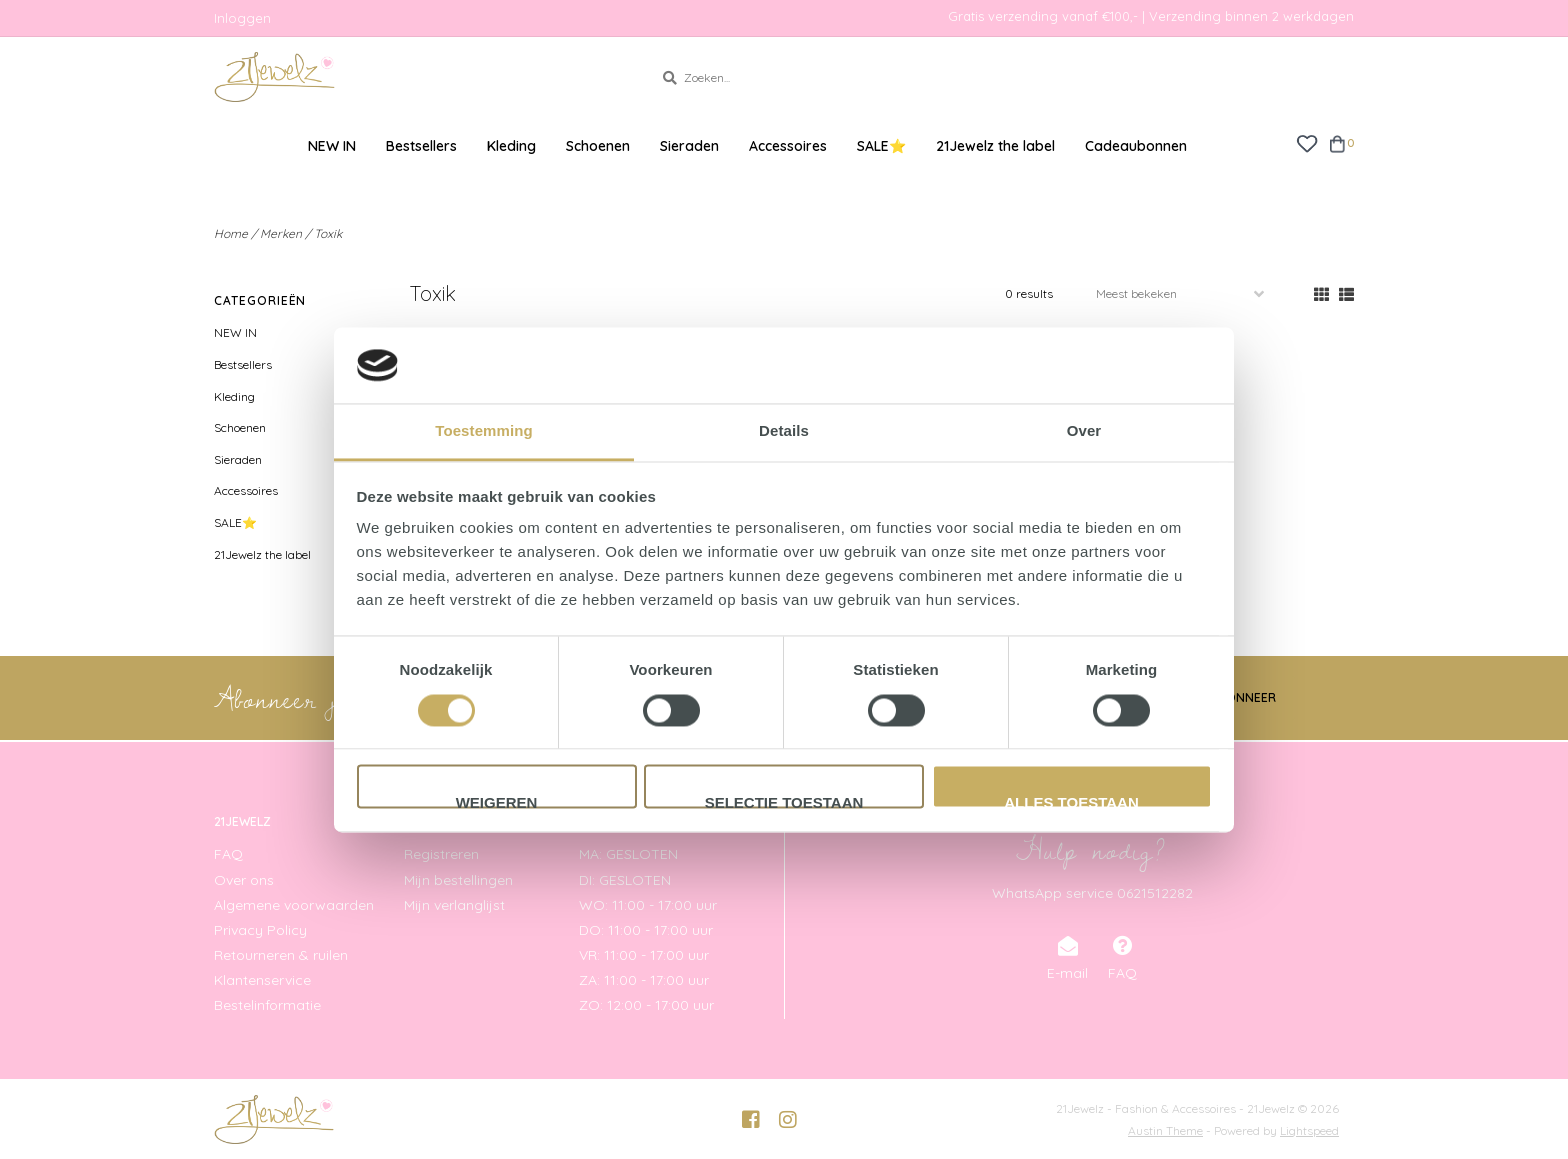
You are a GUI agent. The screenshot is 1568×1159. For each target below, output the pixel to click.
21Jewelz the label (995, 146)
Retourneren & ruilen (281, 955)
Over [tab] (1084, 431)
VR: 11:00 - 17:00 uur (644, 955)
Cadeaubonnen (1136, 146)
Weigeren (497, 802)
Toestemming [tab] (484, 431)
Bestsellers (421, 146)
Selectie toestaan (784, 802)
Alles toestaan (1071, 802)
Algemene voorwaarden (294, 905)
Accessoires (788, 146)
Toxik (328, 233)
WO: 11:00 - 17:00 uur (648, 905)
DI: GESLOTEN (625, 880)
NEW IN (332, 146)
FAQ (228, 854)
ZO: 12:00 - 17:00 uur (646, 1005)
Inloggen (242, 18)
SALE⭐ (881, 146)
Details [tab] (784, 431)
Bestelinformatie (267, 1005)
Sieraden (689, 146)
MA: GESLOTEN (628, 854)
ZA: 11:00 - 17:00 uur (644, 980)
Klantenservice (262, 980)
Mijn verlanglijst (454, 905)
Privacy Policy (260, 930)
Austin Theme (1165, 1130)
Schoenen (598, 146)
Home (231, 233)
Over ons (244, 880)
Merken (281, 233)
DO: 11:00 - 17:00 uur (646, 930)
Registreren (441, 854)
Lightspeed (1309, 1130)
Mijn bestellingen (458, 880)
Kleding (511, 146)
